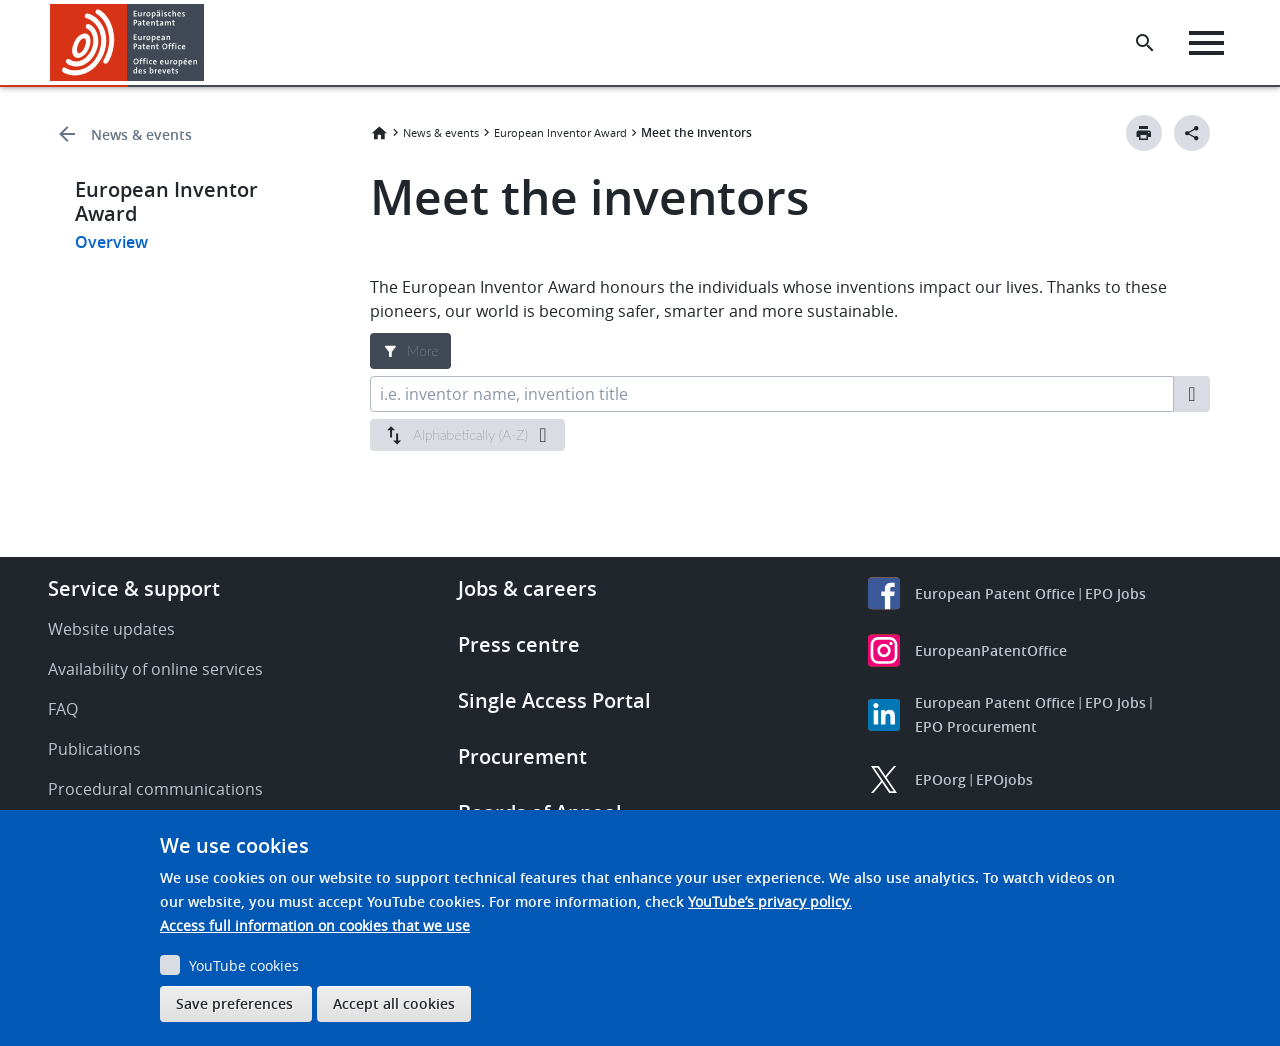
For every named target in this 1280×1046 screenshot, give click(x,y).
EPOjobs (1004, 779)
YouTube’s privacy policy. (770, 901)
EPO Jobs (1115, 593)
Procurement (522, 756)
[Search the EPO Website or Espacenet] (1145, 43)
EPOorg (940, 779)
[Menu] (1206, 43)
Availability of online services (155, 669)
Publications (94, 749)
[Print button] (1144, 133)
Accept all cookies (394, 1003)
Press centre (519, 644)
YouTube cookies (244, 965)
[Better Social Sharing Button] (1192, 133)
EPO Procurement (976, 726)
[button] (207, 43)
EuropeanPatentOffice (991, 650)
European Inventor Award (560, 132)
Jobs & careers (527, 588)
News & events (141, 134)
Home (379, 133)
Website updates (111, 629)
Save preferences (234, 1003)
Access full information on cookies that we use (315, 925)
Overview (111, 242)
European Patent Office (995, 593)
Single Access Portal (554, 700)
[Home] (127, 42)
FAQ (63, 709)
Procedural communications (155, 789)
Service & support (134, 588)
